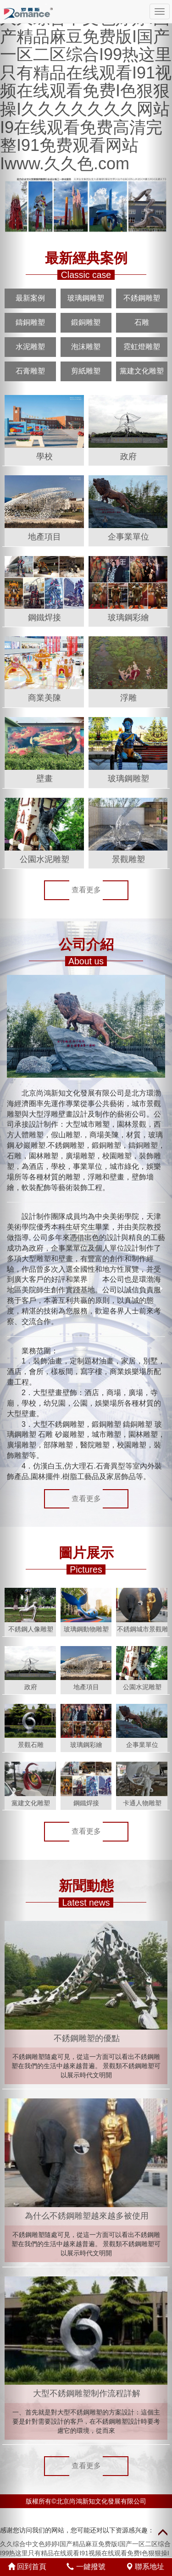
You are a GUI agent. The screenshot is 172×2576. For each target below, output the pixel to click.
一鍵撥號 (86, 2566)
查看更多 (86, 890)
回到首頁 (27, 2566)
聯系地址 (145, 2566)
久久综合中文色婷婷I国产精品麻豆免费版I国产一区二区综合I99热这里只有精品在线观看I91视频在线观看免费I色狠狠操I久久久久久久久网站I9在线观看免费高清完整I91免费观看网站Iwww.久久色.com (86, 91)
